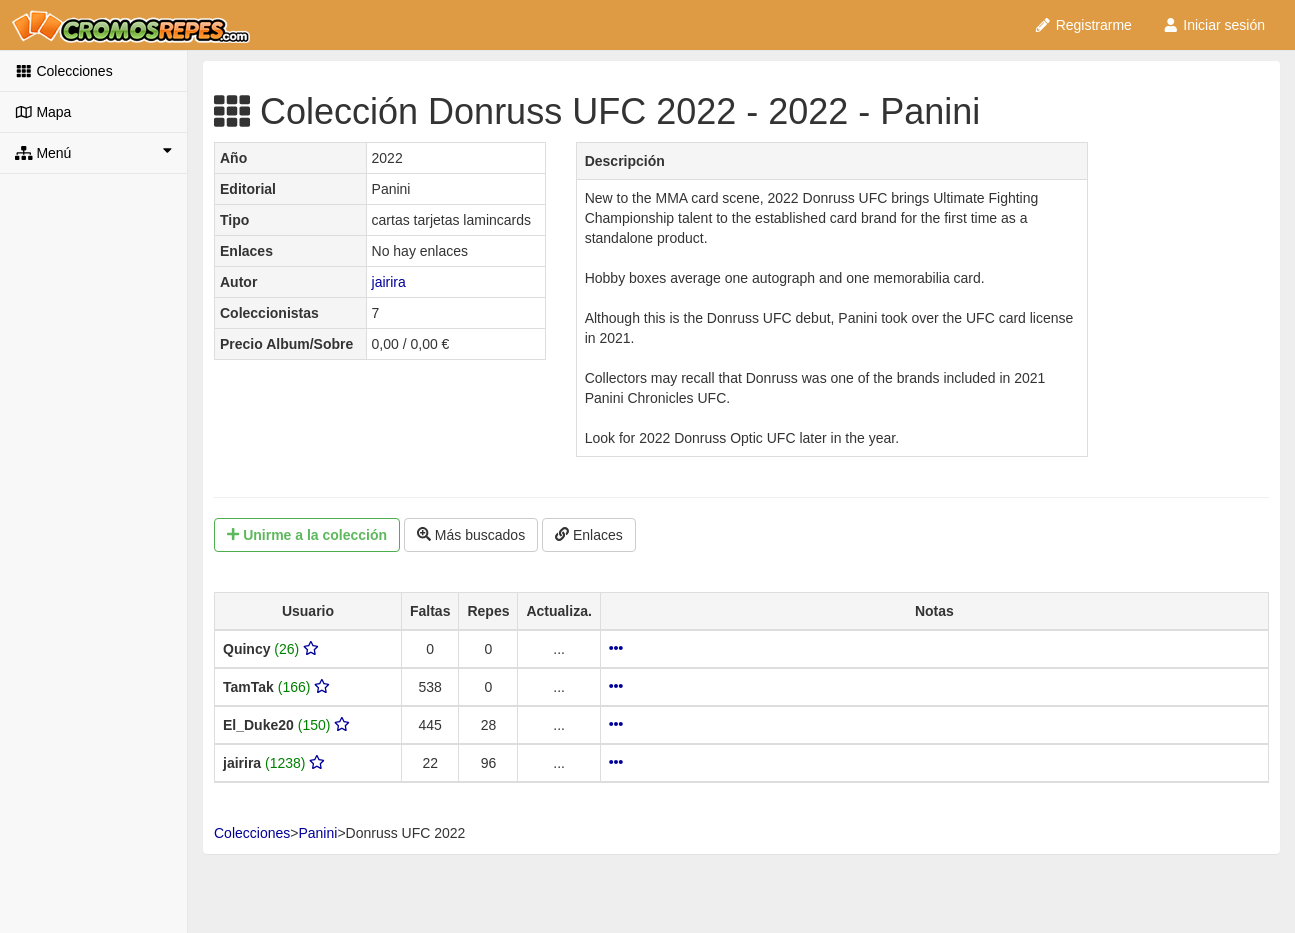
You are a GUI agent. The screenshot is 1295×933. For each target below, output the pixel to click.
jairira (389, 282)
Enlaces (589, 535)
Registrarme (1083, 25)
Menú (93, 152)
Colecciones (64, 71)
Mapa (43, 112)
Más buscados (471, 535)
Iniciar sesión (1213, 25)
